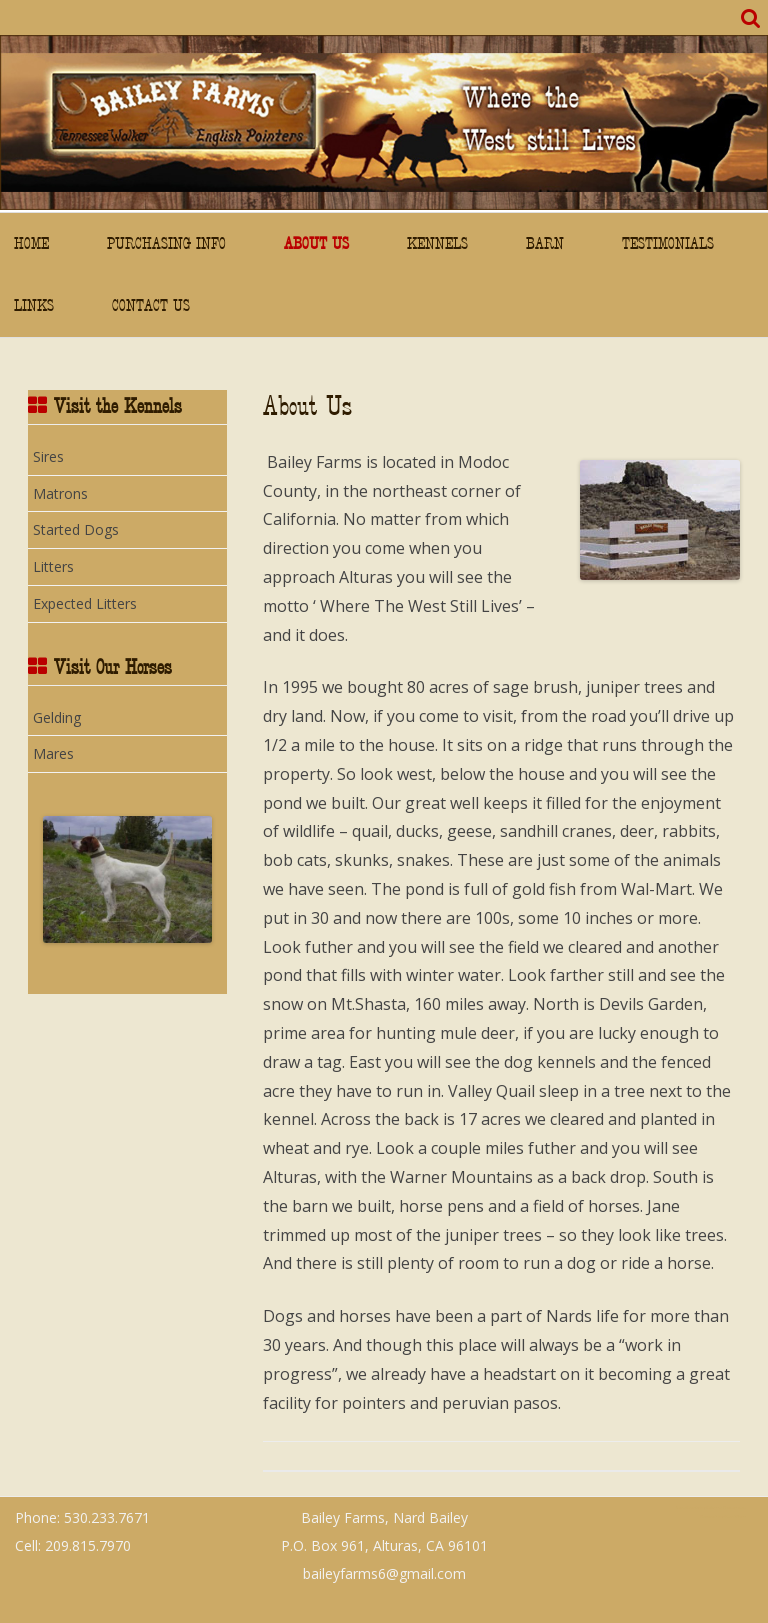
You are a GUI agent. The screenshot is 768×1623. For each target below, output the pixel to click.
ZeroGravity (687, 1507)
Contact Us (151, 305)
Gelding (57, 717)
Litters (53, 566)
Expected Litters (85, 603)
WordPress (734, 1516)
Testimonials (668, 243)
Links (34, 305)
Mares (53, 753)
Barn (545, 243)
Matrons (60, 493)
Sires (48, 456)
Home (31, 243)
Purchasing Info (166, 243)
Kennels (437, 243)
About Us (316, 243)
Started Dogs (76, 529)
